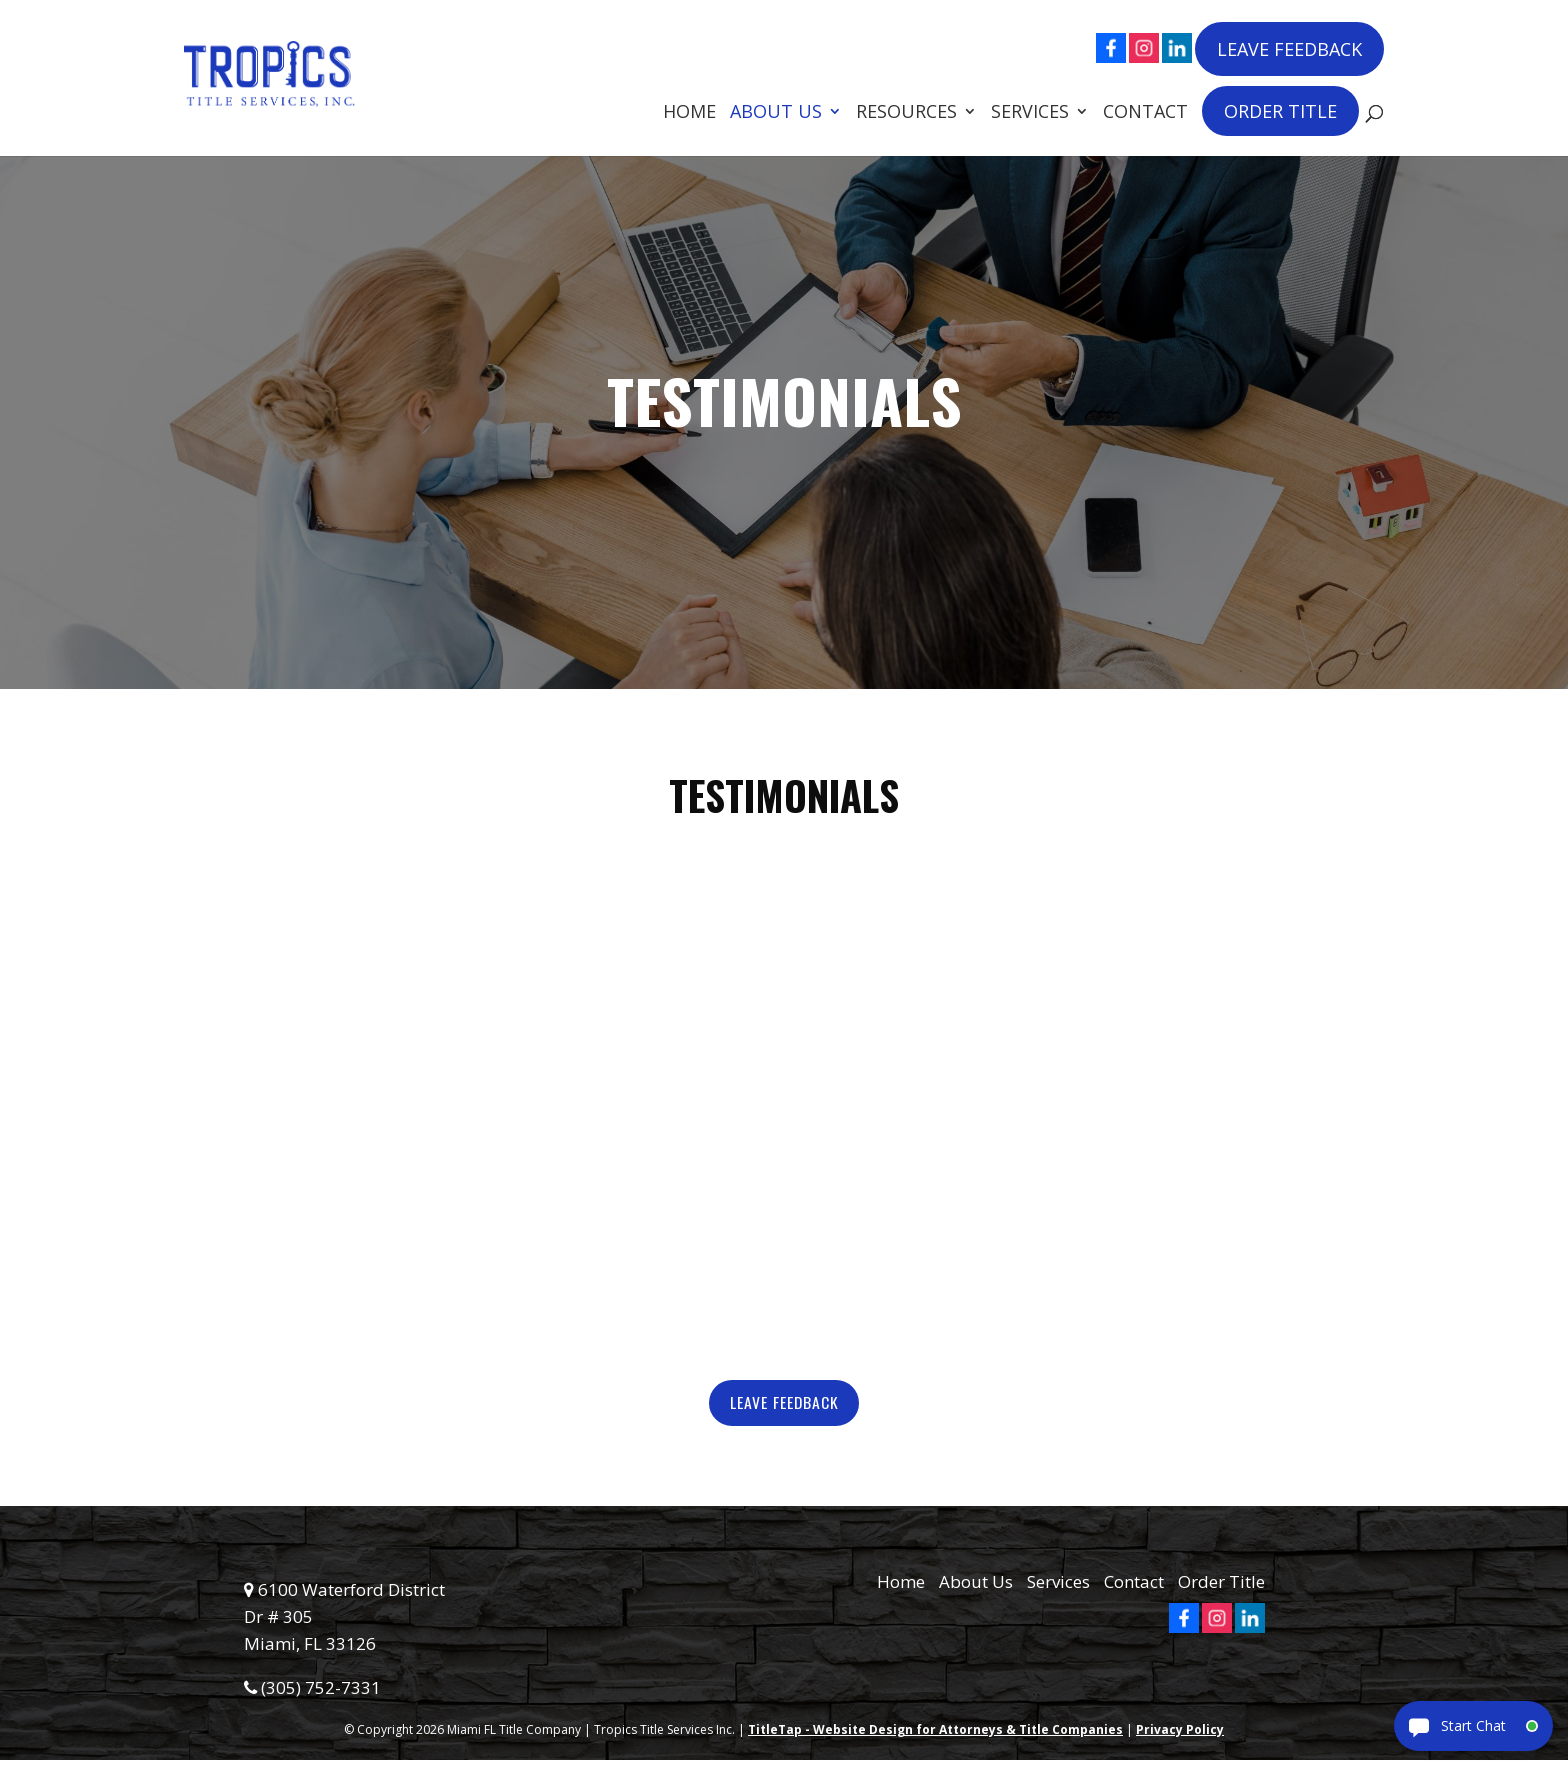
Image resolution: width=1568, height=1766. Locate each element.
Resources (906, 111)
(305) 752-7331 (312, 1693)
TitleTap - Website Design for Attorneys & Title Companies (935, 1735)
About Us (776, 111)
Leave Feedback (1289, 47)
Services (1030, 111)
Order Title (1280, 109)
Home (689, 111)
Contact (1145, 111)
